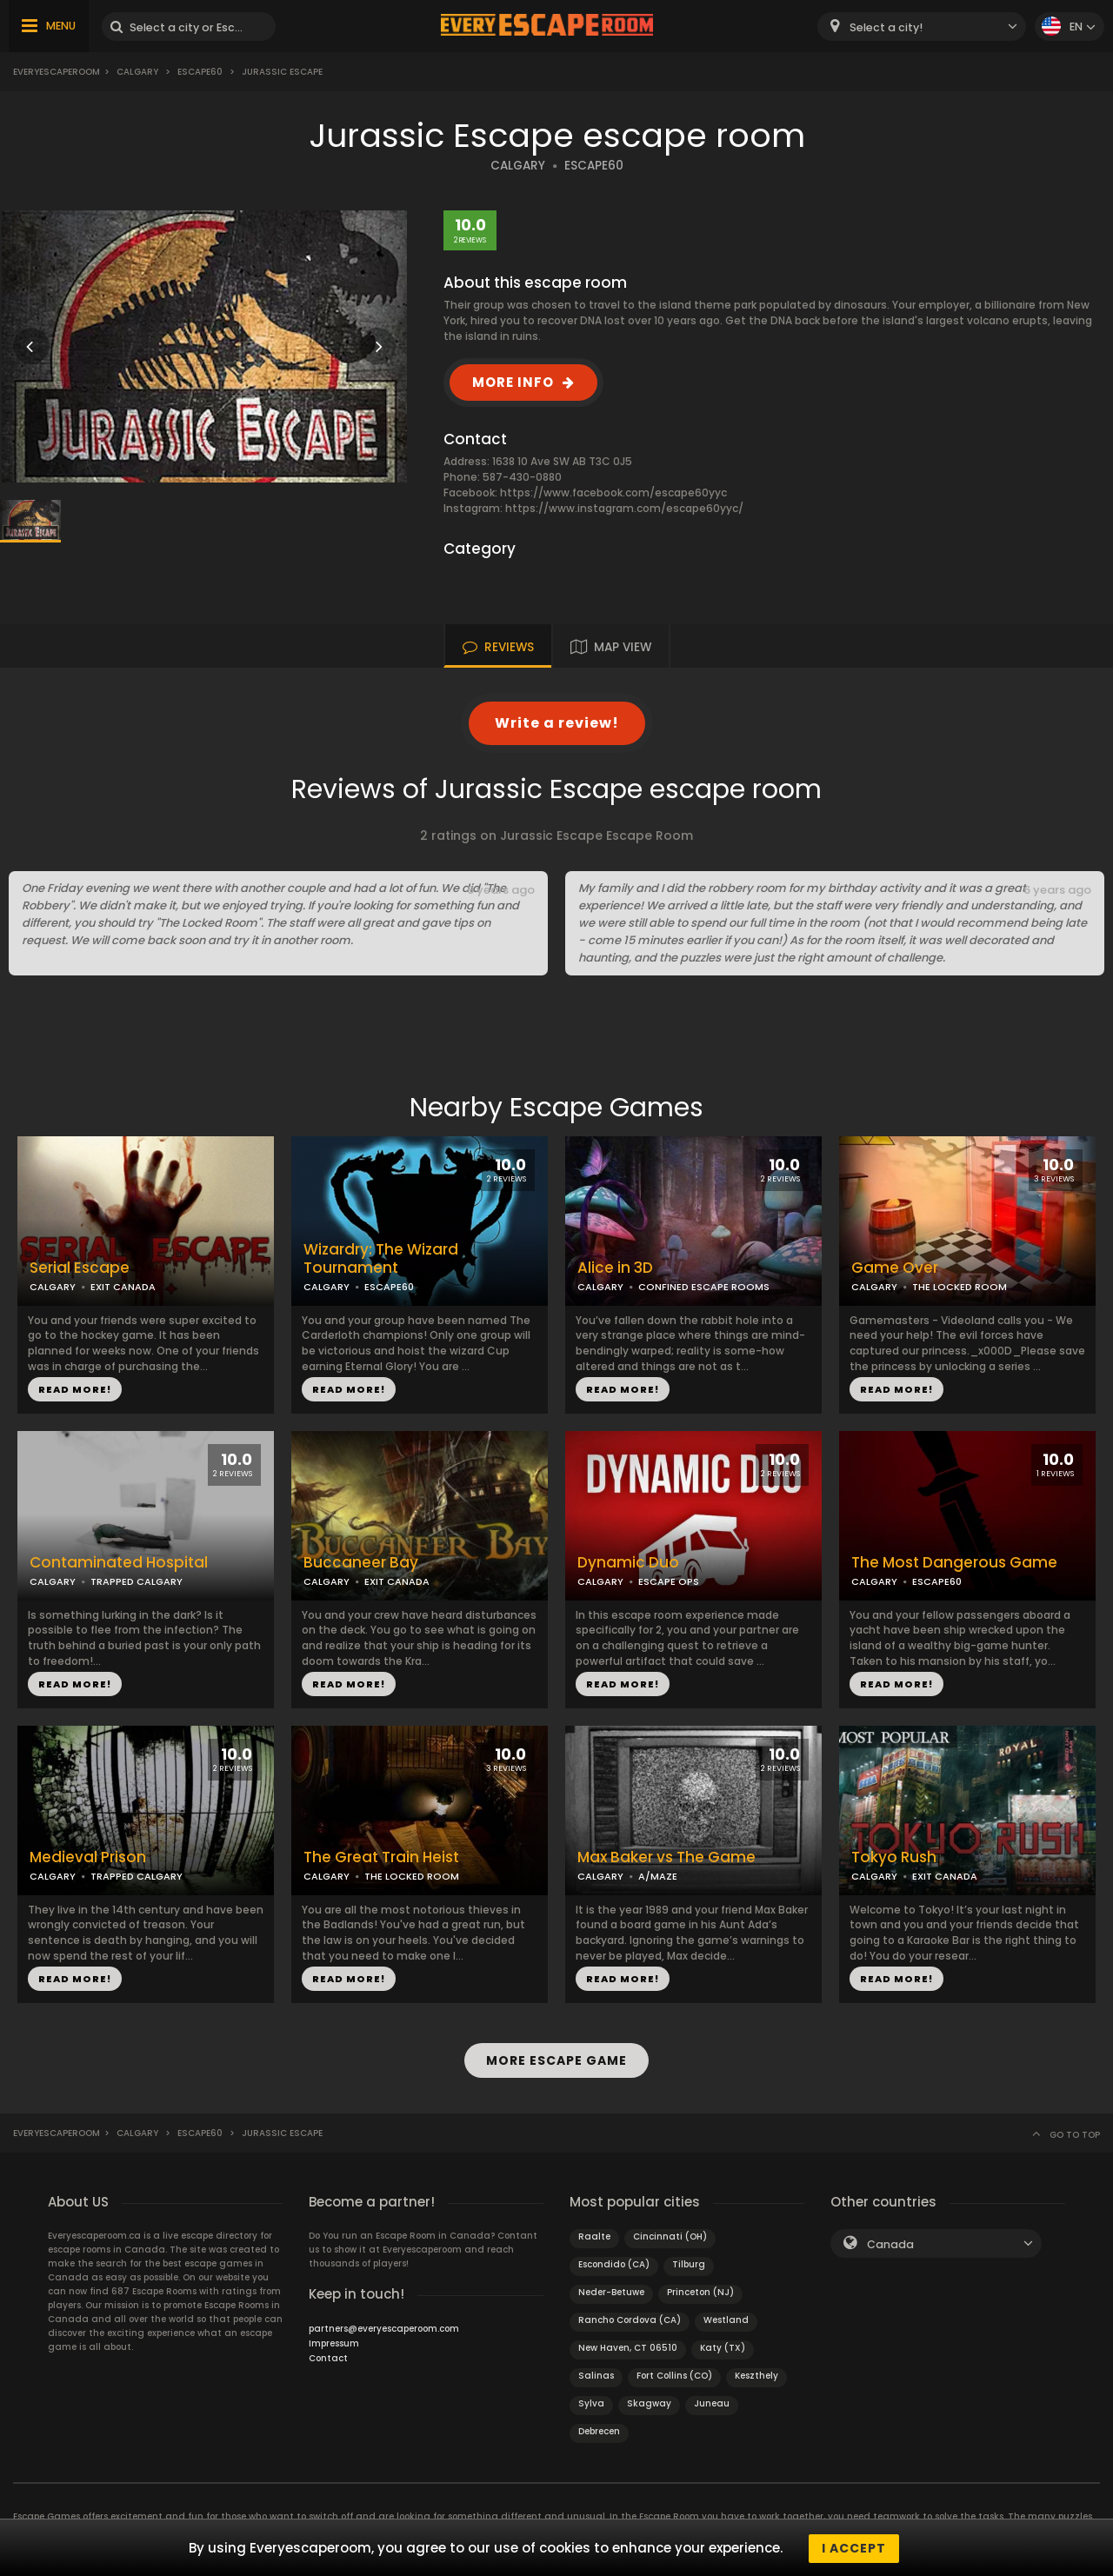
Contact (328, 2356)
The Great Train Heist (381, 1857)
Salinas (596, 2373)
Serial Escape (80, 1268)
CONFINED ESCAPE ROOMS (704, 1287)
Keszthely (756, 2373)
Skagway (649, 2401)
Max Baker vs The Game (666, 1857)
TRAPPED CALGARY (136, 1581)
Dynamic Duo (628, 1563)
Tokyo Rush (893, 1857)
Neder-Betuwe (611, 2290)
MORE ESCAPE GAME (556, 2059)
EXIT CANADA (123, 1287)
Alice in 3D (615, 1268)
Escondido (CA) (614, 2262)
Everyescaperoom (56, 71)
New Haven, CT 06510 (627, 2346)
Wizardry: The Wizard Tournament (380, 1259)
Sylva (591, 2401)
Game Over (894, 1268)
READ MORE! (74, 1389)
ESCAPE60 (593, 165)
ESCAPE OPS (668, 1581)
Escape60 (200, 71)
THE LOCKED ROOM (959, 1287)
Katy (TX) (722, 2346)
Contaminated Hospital (119, 1563)
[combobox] (921, 26)
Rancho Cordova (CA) (629, 2318)
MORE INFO (513, 382)
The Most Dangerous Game (954, 1563)
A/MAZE (657, 1876)
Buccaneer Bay (360, 1563)
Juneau (712, 2401)
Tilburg (688, 2262)
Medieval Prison (88, 1857)
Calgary (137, 71)
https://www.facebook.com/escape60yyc (613, 492)
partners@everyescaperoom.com (384, 2326)
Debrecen (599, 2429)
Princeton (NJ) (700, 2290)
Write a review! (557, 723)
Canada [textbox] (890, 2242)
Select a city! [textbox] (886, 27)
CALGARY (517, 165)
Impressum (334, 2341)
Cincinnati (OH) (670, 2234)
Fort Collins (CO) (674, 2373)
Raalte (594, 2234)
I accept (854, 2548)
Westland (726, 2318)
